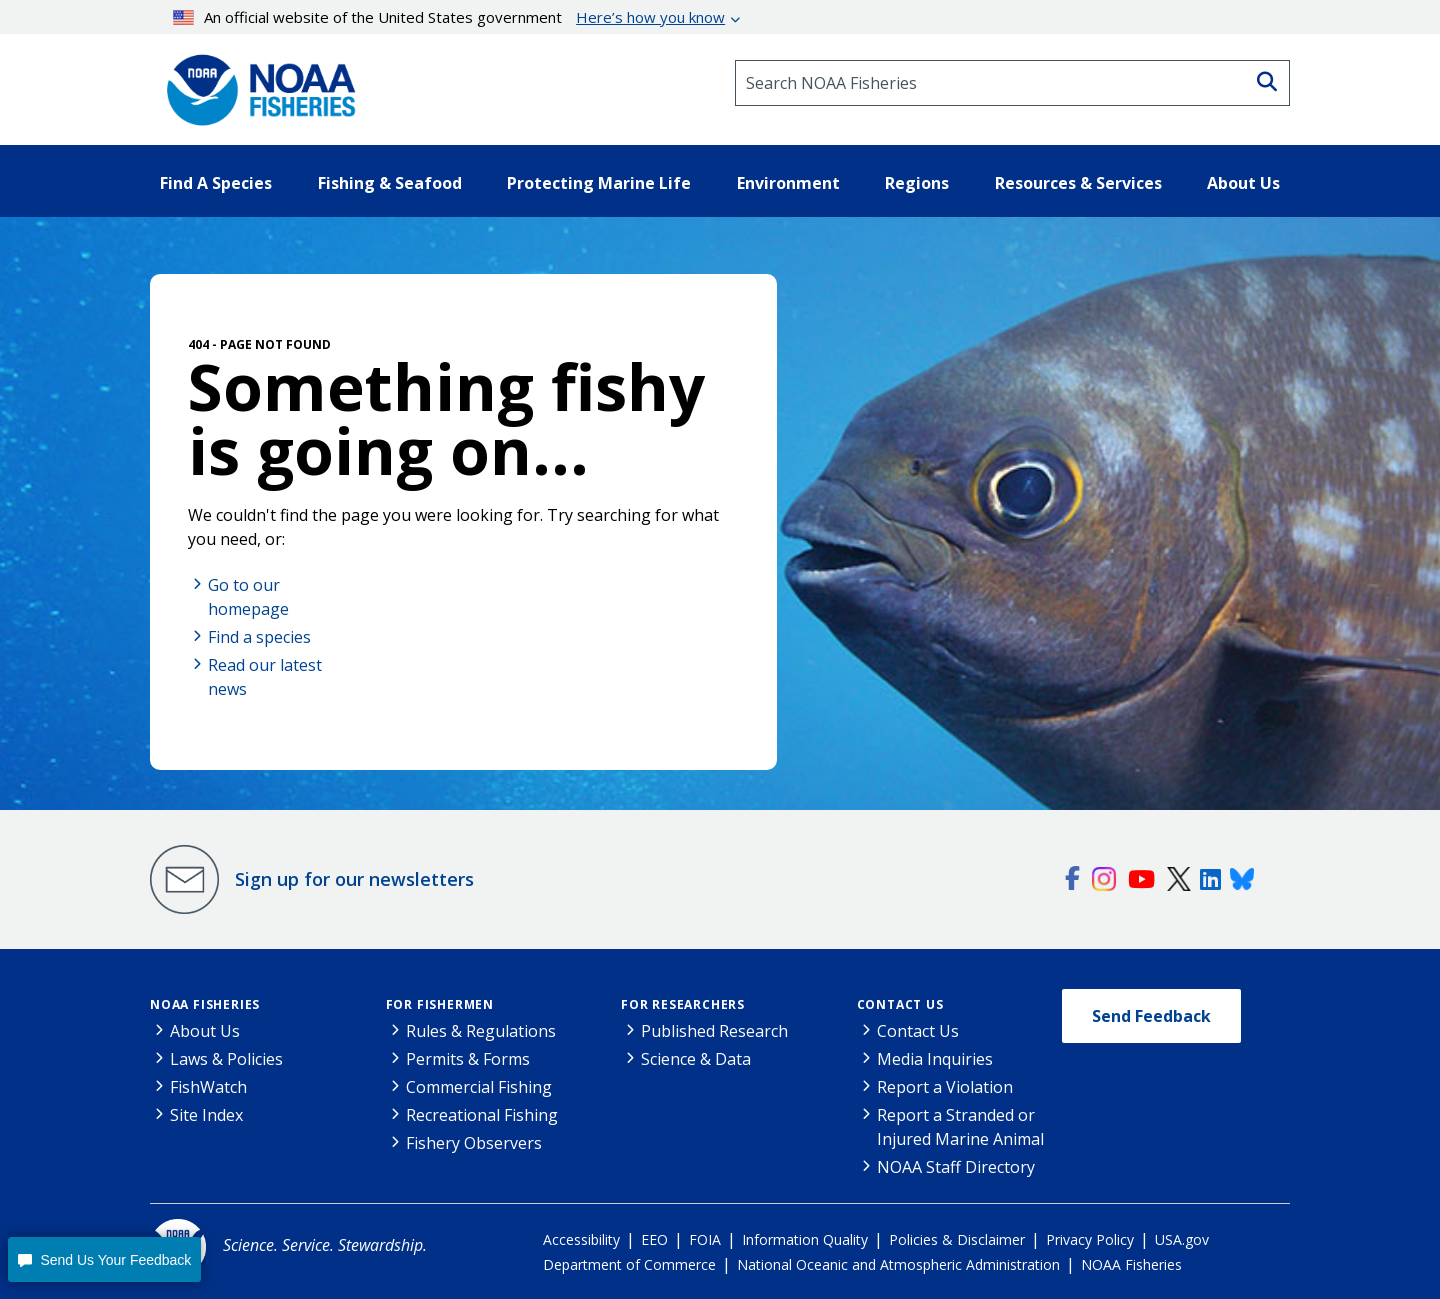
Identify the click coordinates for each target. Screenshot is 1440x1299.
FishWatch (208, 1087)
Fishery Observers (474, 1143)
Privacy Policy (1090, 1239)
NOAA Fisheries (205, 1004)
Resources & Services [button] (1078, 183)
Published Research (714, 1031)
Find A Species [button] (216, 183)
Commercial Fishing (479, 1087)
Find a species (259, 637)
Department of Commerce (629, 1264)
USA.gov (1182, 1239)
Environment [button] (788, 183)
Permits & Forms (468, 1059)
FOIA (705, 1239)
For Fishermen (440, 1004)
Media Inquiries (935, 1059)
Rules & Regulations (481, 1031)
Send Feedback (1151, 1016)
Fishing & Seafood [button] (390, 183)
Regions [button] (917, 183)
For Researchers (683, 1004)
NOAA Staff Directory (956, 1167)
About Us (205, 1031)
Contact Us (900, 1004)
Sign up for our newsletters (354, 879)
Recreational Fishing (482, 1115)
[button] (104, 1259)
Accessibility (581, 1239)
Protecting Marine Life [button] (599, 183)
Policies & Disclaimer (957, 1239)
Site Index (206, 1115)
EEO (654, 1239)
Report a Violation (945, 1087)
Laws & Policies (226, 1059)
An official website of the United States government (449, 17)
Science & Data (696, 1059)
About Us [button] (1243, 183)
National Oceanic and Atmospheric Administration (898, 1264)
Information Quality (805, 1239)
